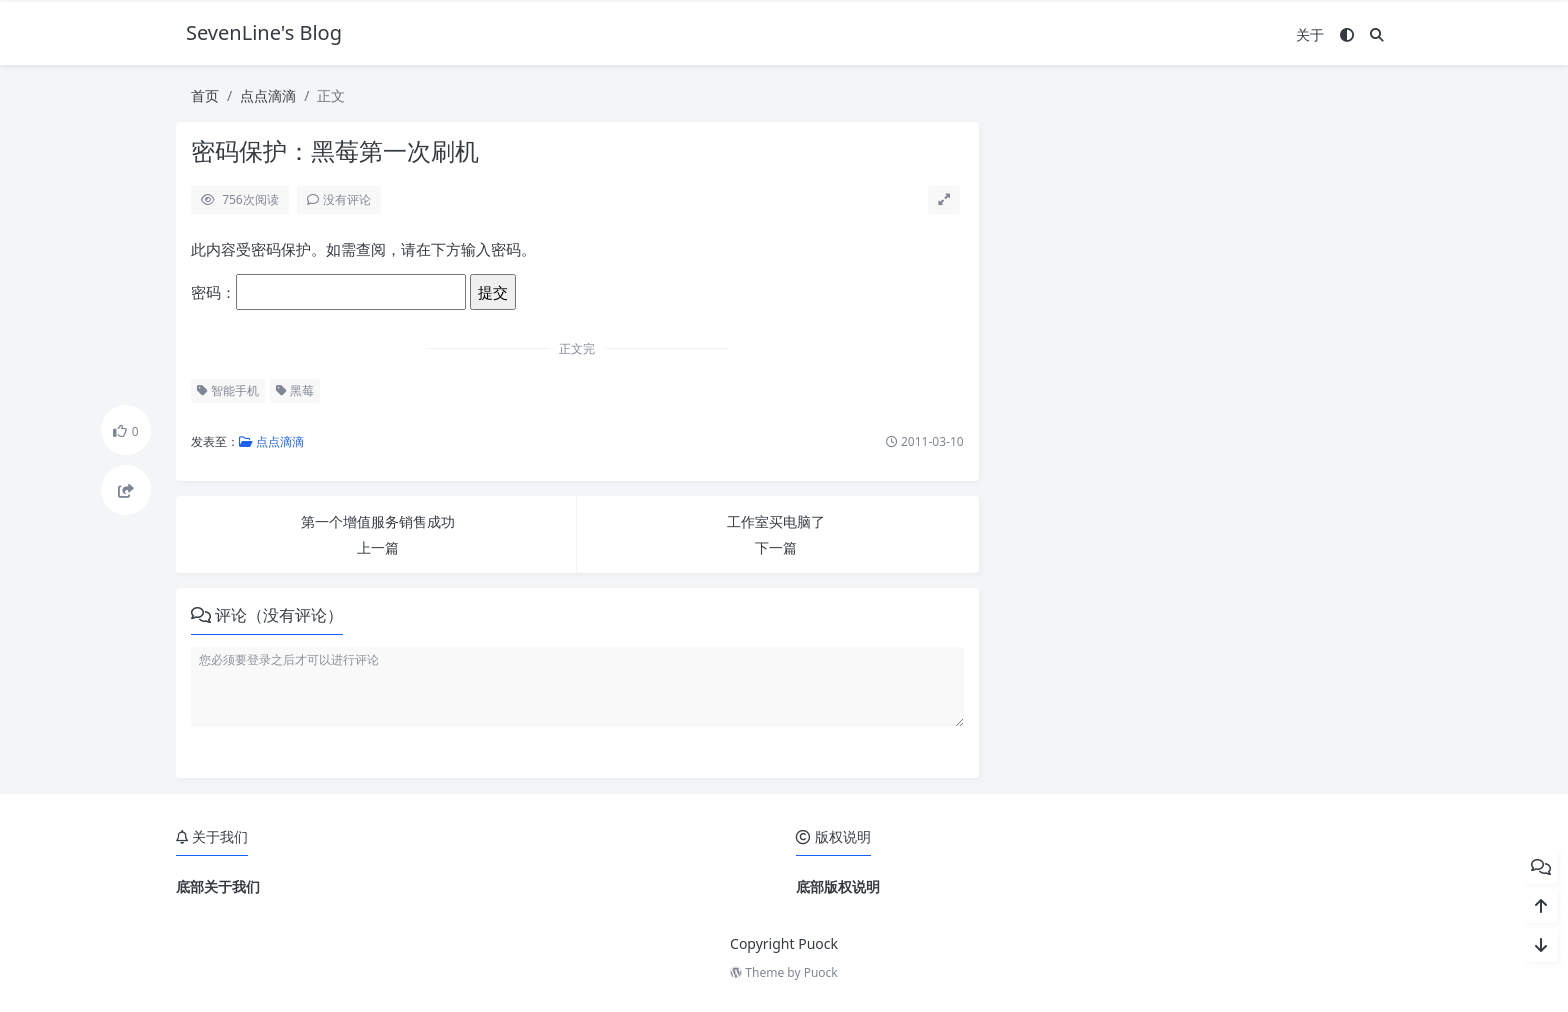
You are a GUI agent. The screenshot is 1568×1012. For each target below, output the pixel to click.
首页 (205, 95)
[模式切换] (1347, 34)
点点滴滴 (268, 95)
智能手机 (228, 390)
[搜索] (1377, 34)
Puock (821, 972)
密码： (328, 292)
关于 (1310, 34)
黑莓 (295, 390)
